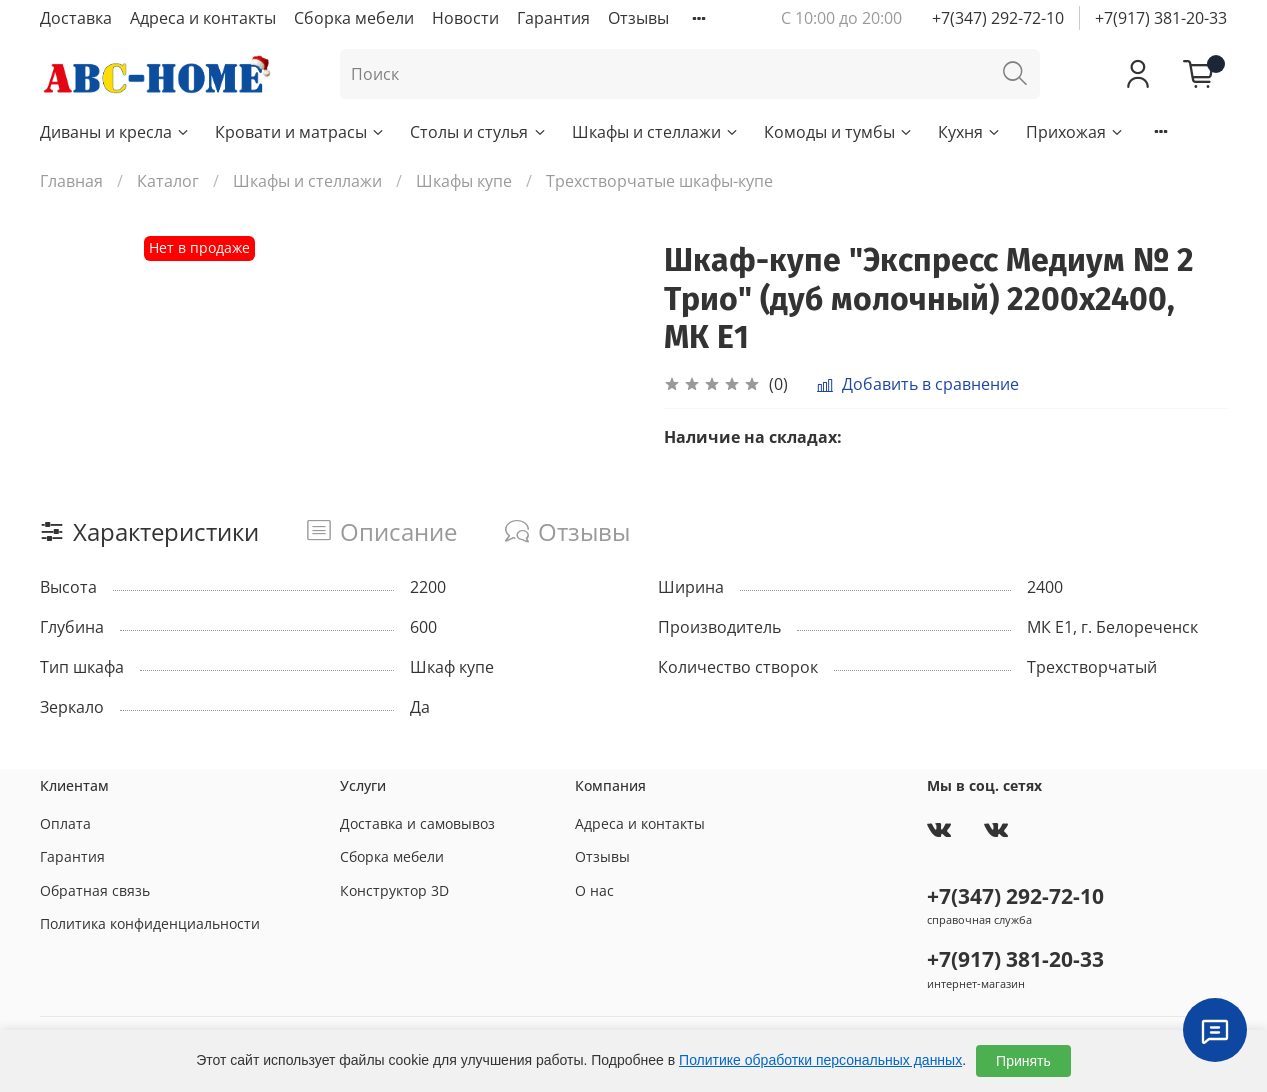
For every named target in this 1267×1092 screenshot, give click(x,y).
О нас (594, 890)
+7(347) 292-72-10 (998, 18)
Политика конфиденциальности (150, 923)
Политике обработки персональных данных (820, 1060)
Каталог (168, 181)
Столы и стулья (478, 132)
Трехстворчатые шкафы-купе (659, 181)
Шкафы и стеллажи (656, 132)
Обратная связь (95, 890)
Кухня (970, 132)
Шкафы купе (464, 181)
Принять (1023, 1061)
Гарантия (553, 18)
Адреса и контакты (203, 18)
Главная (71, 181)
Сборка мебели (354, 18)
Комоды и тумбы (839, 132)
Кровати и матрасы (300, 132)
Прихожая (1075, 132)
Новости (465, 18)
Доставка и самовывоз (417, 823)
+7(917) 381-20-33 (1161, 18)
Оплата (65, 823)
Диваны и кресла (115, 132)
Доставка (76, 18)
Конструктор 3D (394, 890)
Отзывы (638, 18)
